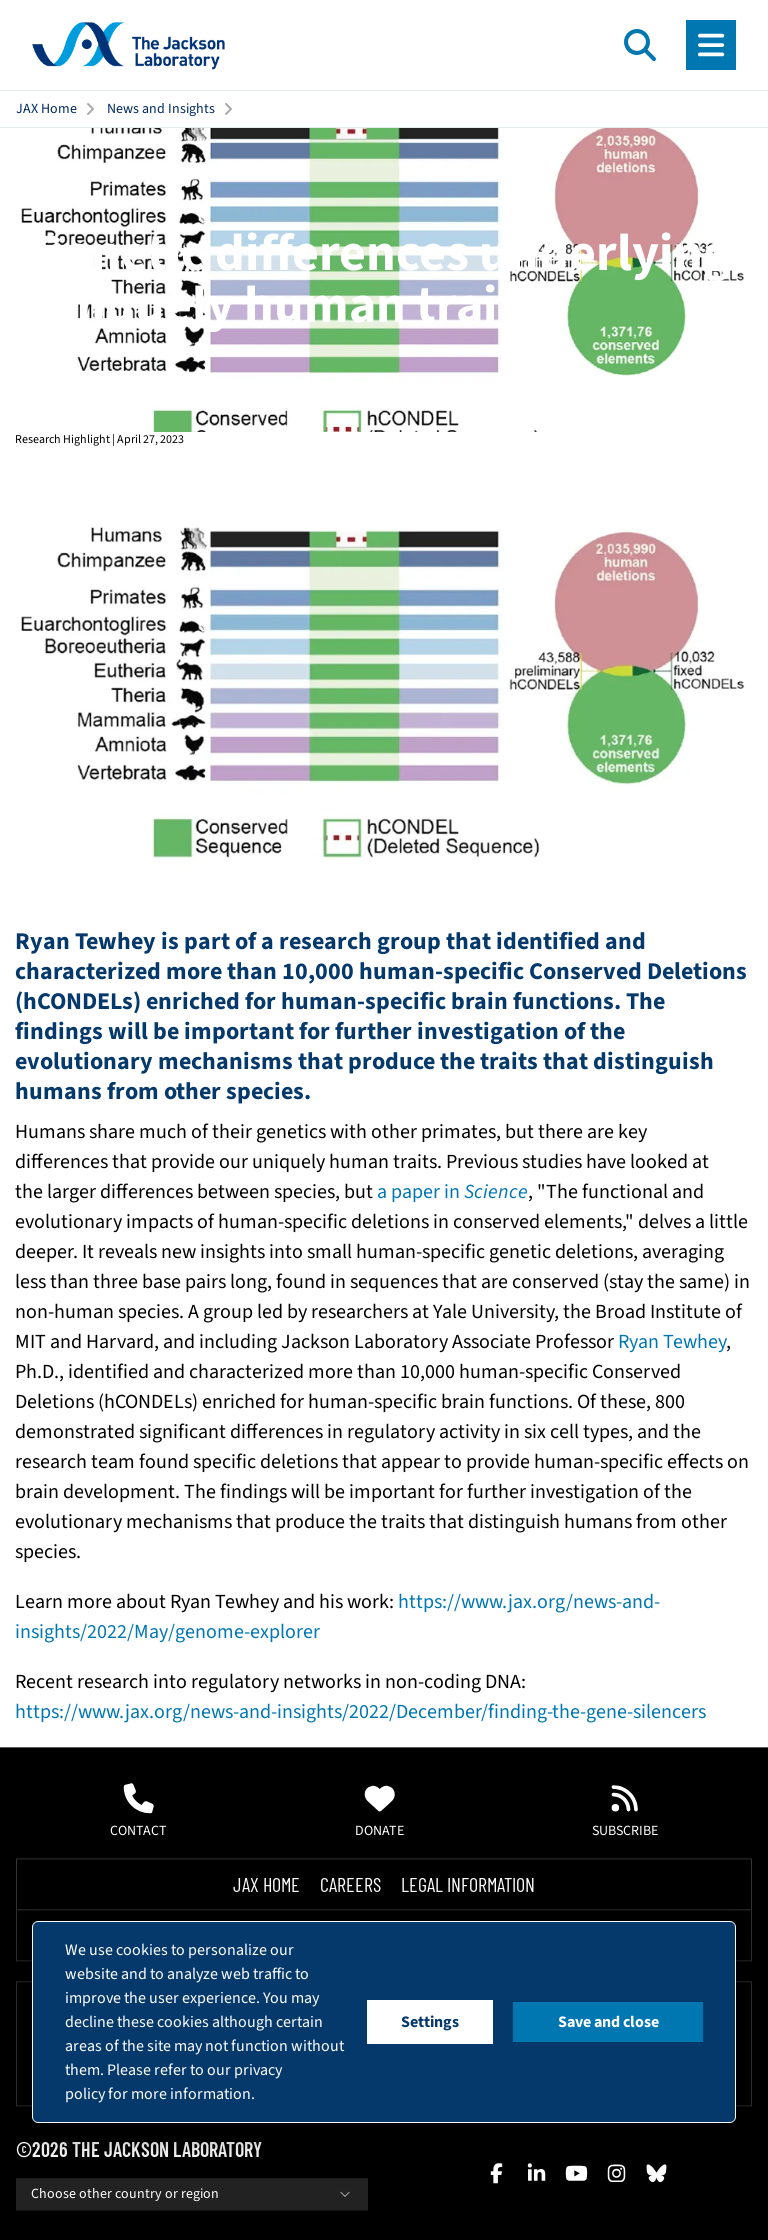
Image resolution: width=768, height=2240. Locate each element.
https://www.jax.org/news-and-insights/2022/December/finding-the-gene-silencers (360, 1712)
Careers (350, 1884)
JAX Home (46, 109)
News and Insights (161, 109)
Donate (379, 1812)
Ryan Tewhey (672, 1342)
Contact (138, 1812)
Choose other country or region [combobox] (192, 2194)
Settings (430, 2022)
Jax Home (266, 1884)
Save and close (608, 2022)
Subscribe (625, 1812)
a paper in (452, 1192)
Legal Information (468, 1884)
